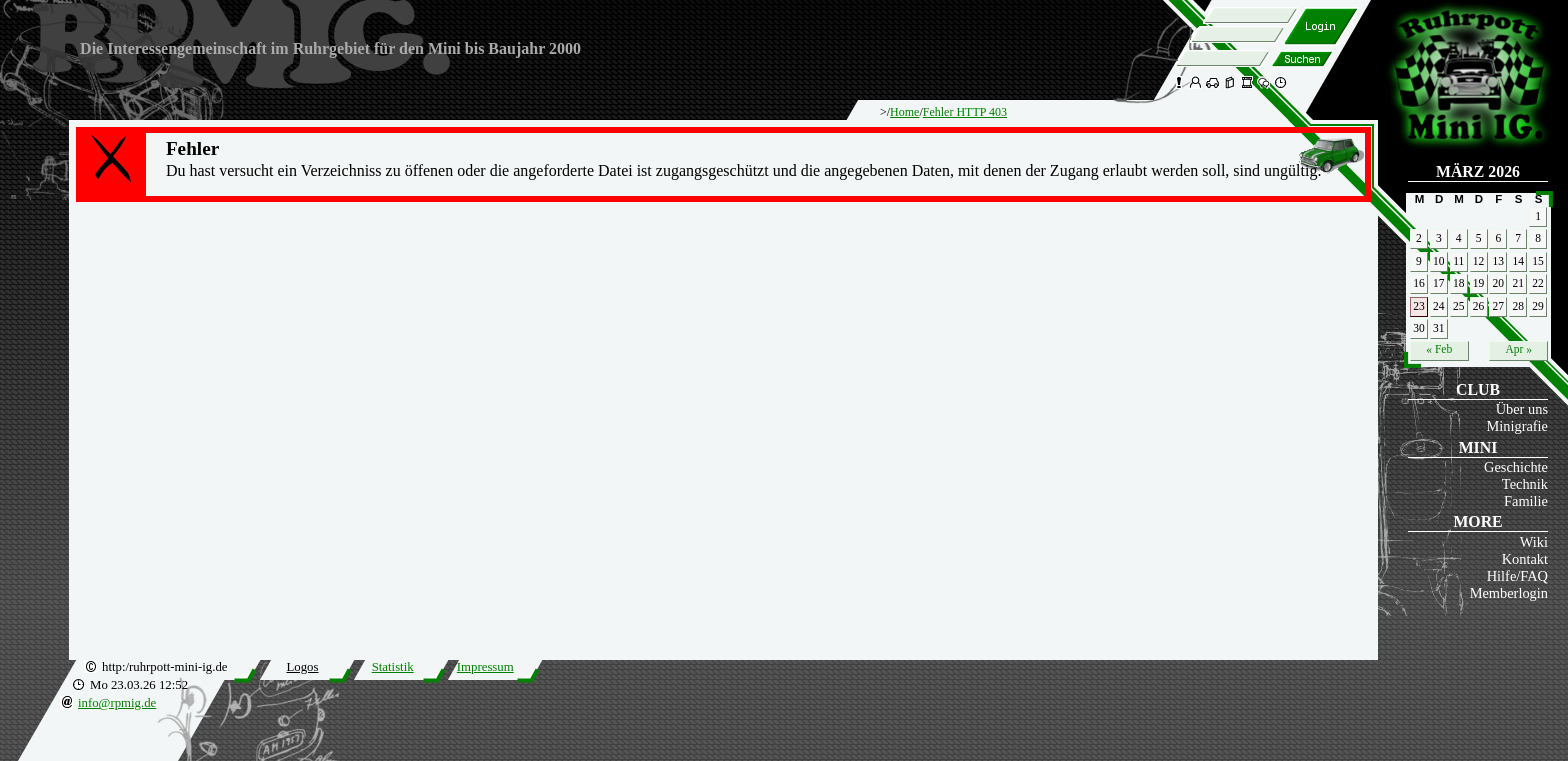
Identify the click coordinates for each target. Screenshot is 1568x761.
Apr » (1518, 349)
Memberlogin (1509, 593)
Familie (1526, 501)
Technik (1525, 484)
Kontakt (1525, 559)
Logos (302, 667)
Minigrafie (1517, 426)
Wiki (1534, 542)
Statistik (393, 667)
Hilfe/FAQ (1517, 576)
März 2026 (1478, 171)
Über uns (1522, 409)
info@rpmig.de (117, 703)
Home (904, 112)
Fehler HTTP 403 (965, 112)
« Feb (1439, 349)
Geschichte (1516, 467)
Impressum (485, 667)
